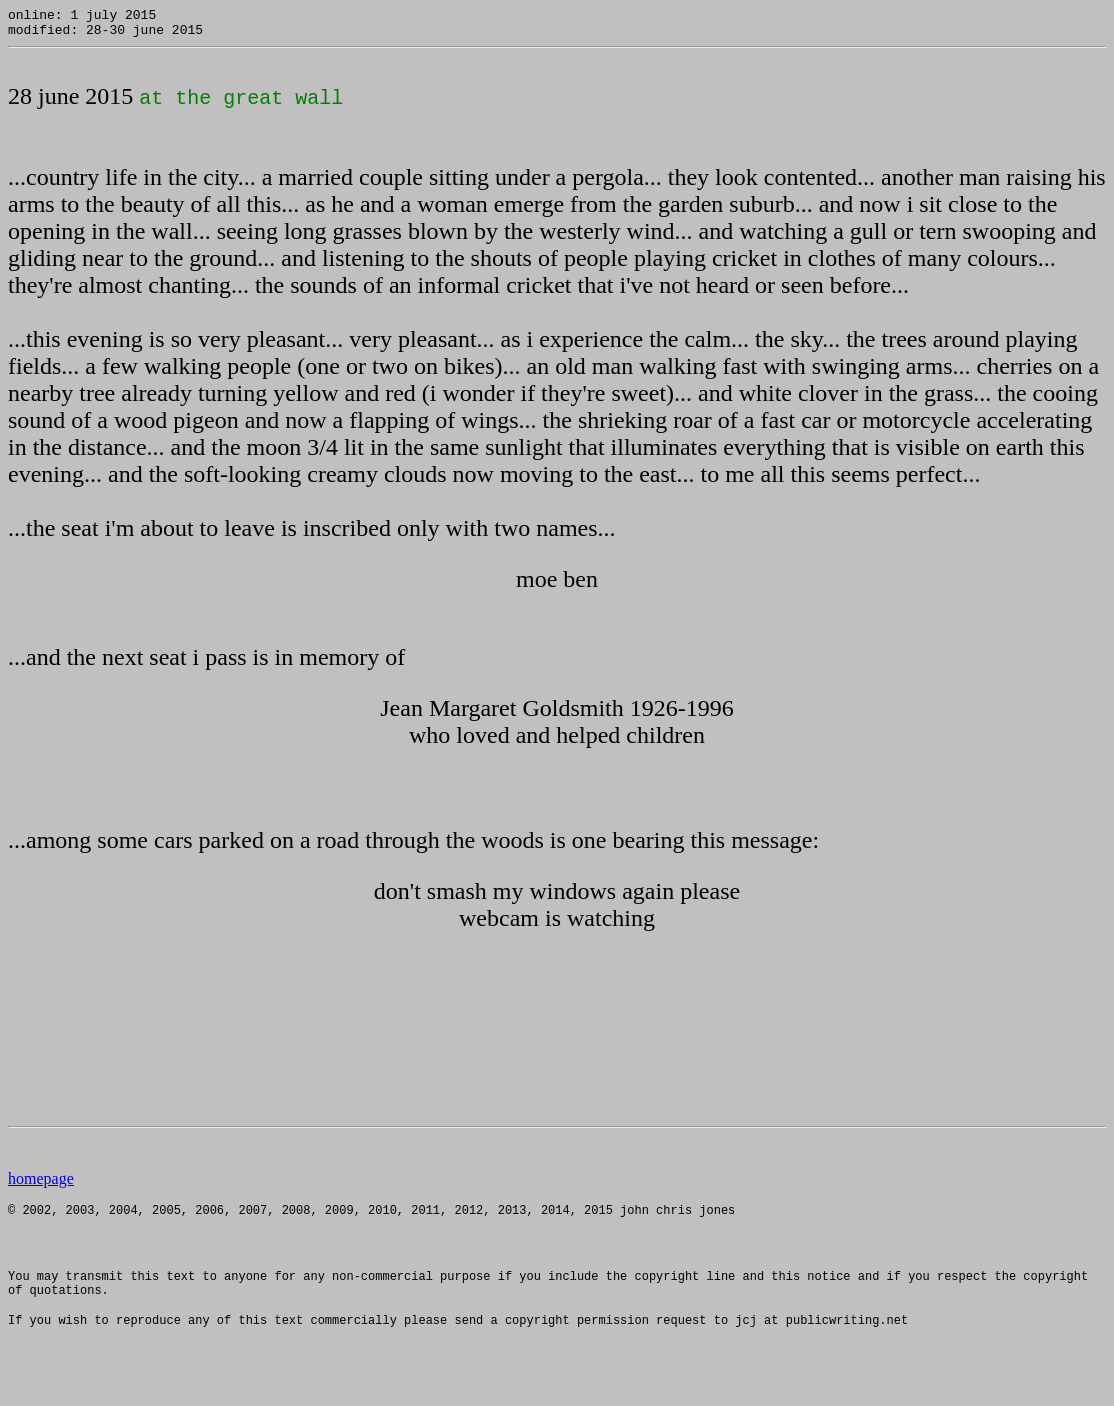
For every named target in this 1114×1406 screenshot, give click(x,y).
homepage (41, 1184)
